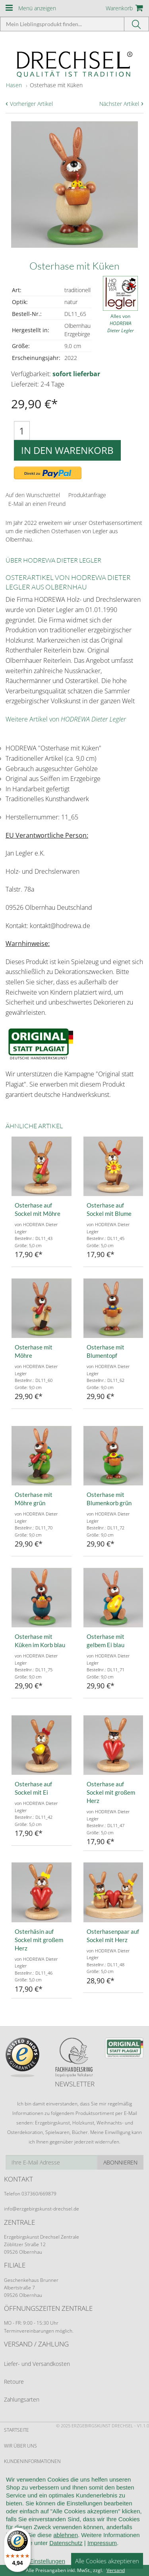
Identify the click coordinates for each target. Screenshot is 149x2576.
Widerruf (15, 2492)
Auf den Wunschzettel (33, 495)
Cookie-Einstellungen (32, 2539)
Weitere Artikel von (66, 719)
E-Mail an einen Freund (37, 503)
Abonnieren (120, 2162)
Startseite (16, 2430)
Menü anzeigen (37, 8)
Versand (115, 2570)
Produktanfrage (87, 495)
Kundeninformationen (32, 2461)
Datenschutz (20, 2523)
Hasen (14, 85)
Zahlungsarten (21, 2399)
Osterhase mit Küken (56, 85)
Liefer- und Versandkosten (37, 2363)
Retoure (14, 2381)
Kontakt (14, 2507)
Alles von (120, 323)
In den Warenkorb (67, 450)
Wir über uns (20, 2445)
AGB (9, 2476)
